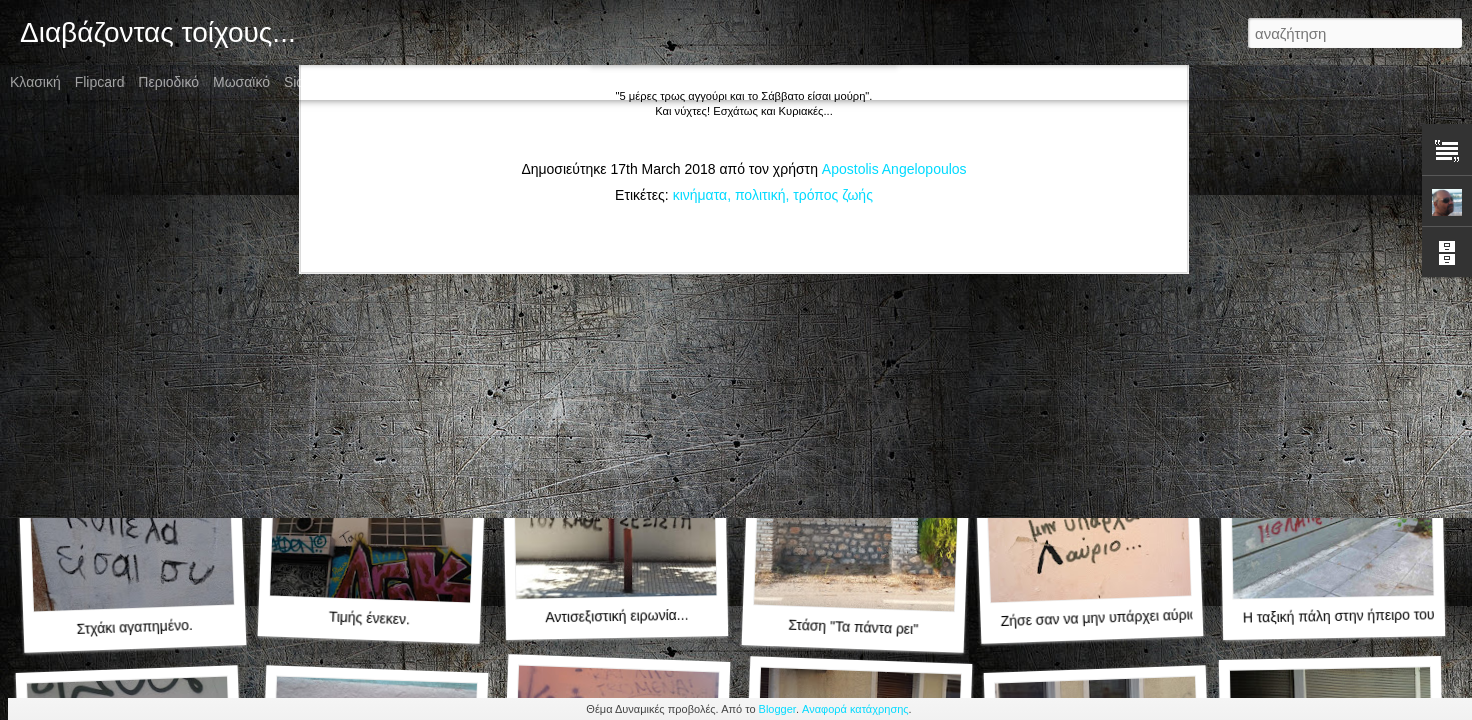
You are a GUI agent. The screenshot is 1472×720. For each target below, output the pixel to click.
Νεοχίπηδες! (853, 355)
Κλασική (35, 82)
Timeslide (466, 82)
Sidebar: (310, 82)
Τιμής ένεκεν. (369, 618)
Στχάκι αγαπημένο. (134, 627)
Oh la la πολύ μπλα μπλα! (1334, 344)
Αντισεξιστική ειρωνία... (616, 616)
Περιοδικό (168, 82)
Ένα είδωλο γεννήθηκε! (1095, 354)
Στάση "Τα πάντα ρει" (853, 627)
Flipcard (100, 82)
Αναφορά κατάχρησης (855, 709)
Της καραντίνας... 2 (134, 355)
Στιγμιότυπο (386, 82)
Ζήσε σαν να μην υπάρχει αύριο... (1104, 617)
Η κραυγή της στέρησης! (616, 344)
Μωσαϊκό (241, 82)
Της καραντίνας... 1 (369, 355)
